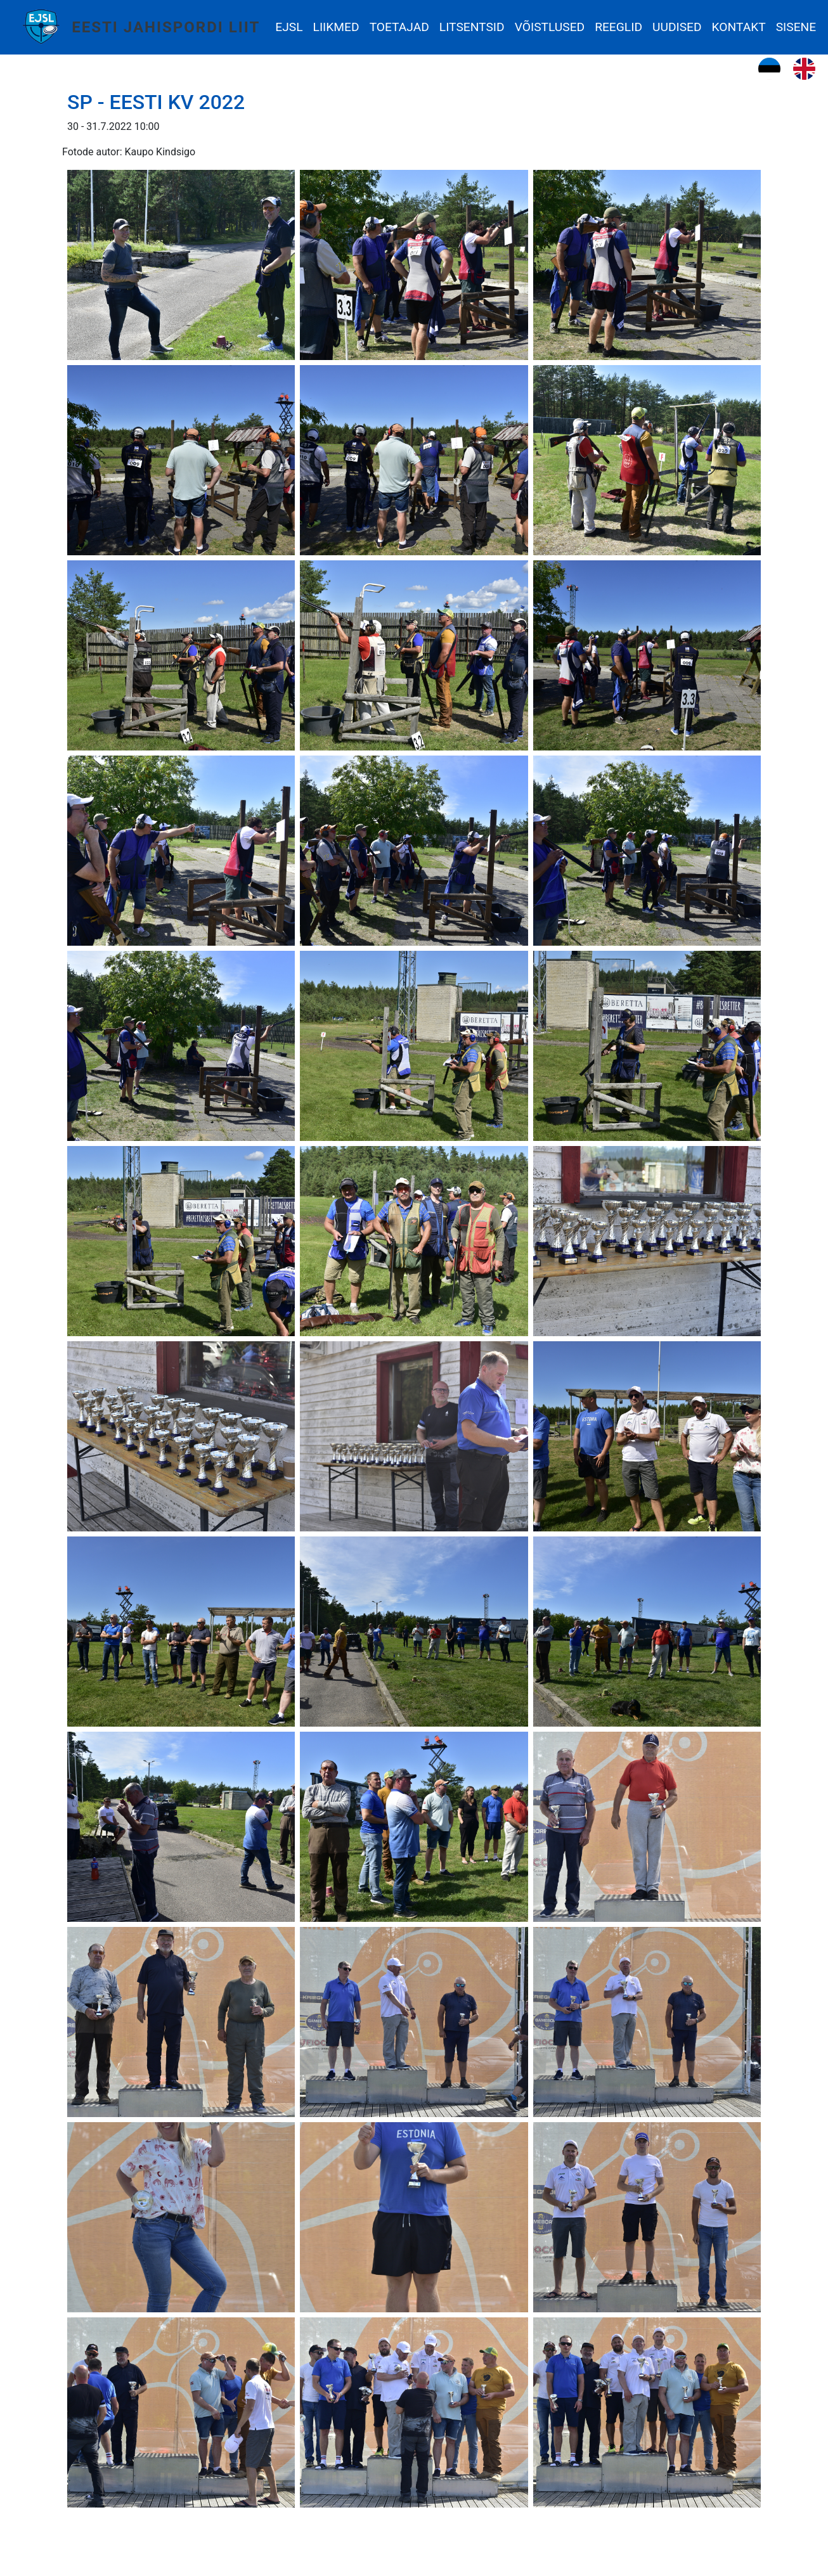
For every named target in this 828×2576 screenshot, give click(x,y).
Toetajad (399, 27)
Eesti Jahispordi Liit (166, 27)
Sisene (796, 27)
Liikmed (336, 27)
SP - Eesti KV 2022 (156, 102)
